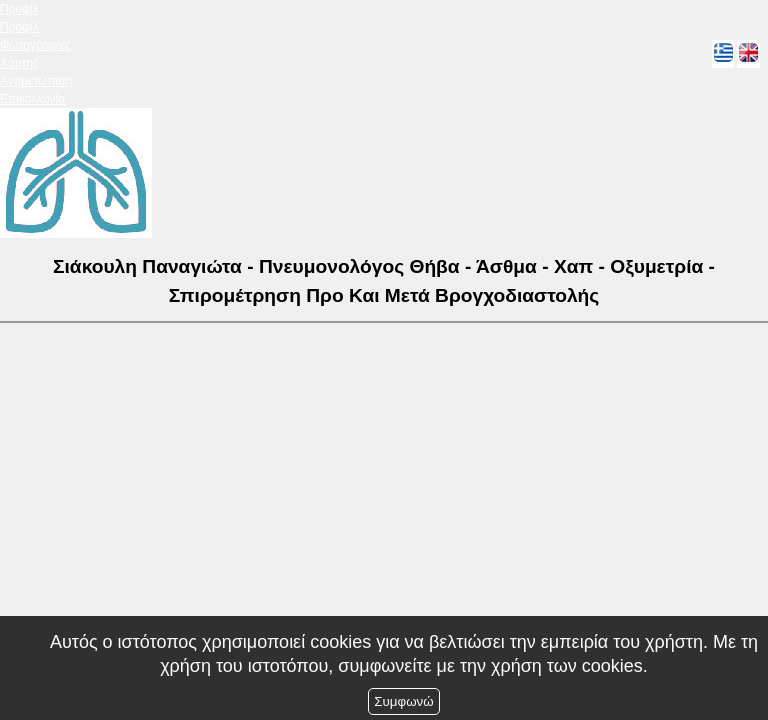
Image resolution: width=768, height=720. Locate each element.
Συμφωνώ (403, 701)
